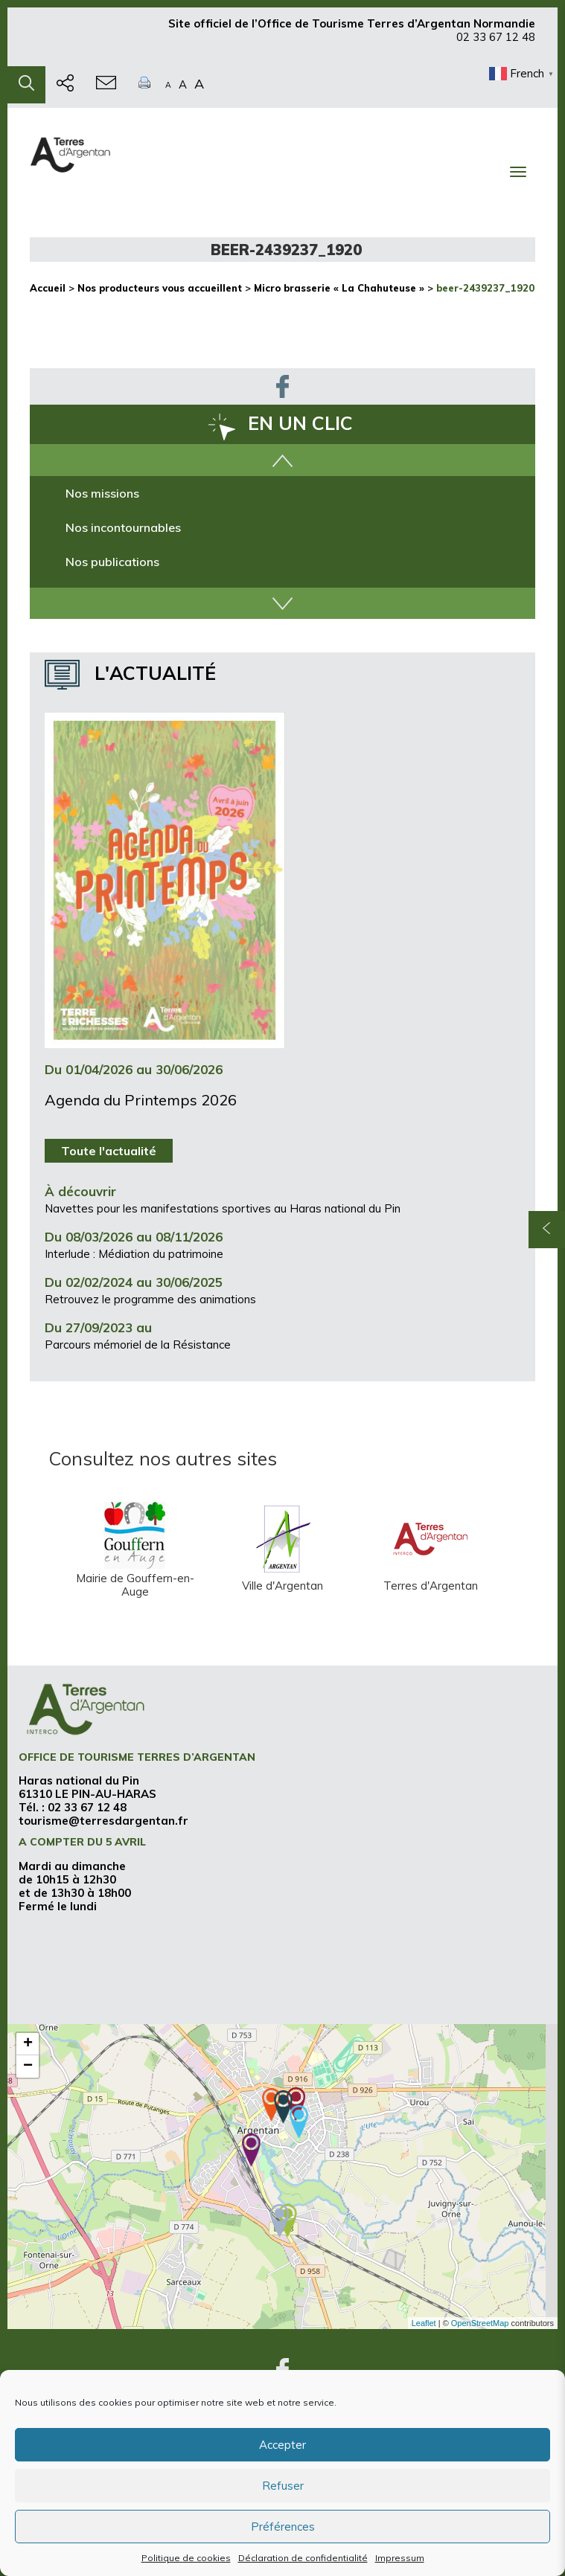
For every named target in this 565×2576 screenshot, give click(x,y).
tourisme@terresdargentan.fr (103, 1821)
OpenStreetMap (480, 2323)
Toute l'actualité (108, 1150)
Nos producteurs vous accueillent (159, 288)
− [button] (28, 2066)
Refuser (283, 2486)
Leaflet (424, 2323)
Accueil (48, 288)
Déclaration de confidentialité (303, 2557)
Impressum (399, 2557)
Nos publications (112, 561)
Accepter (282, 2445)
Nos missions (102, 493)
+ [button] (28, 2044)
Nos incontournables (123, 527)
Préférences (283, 2526)
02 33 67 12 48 (495, 43)
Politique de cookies (186, 2557)
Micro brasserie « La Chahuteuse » (339, 288)
